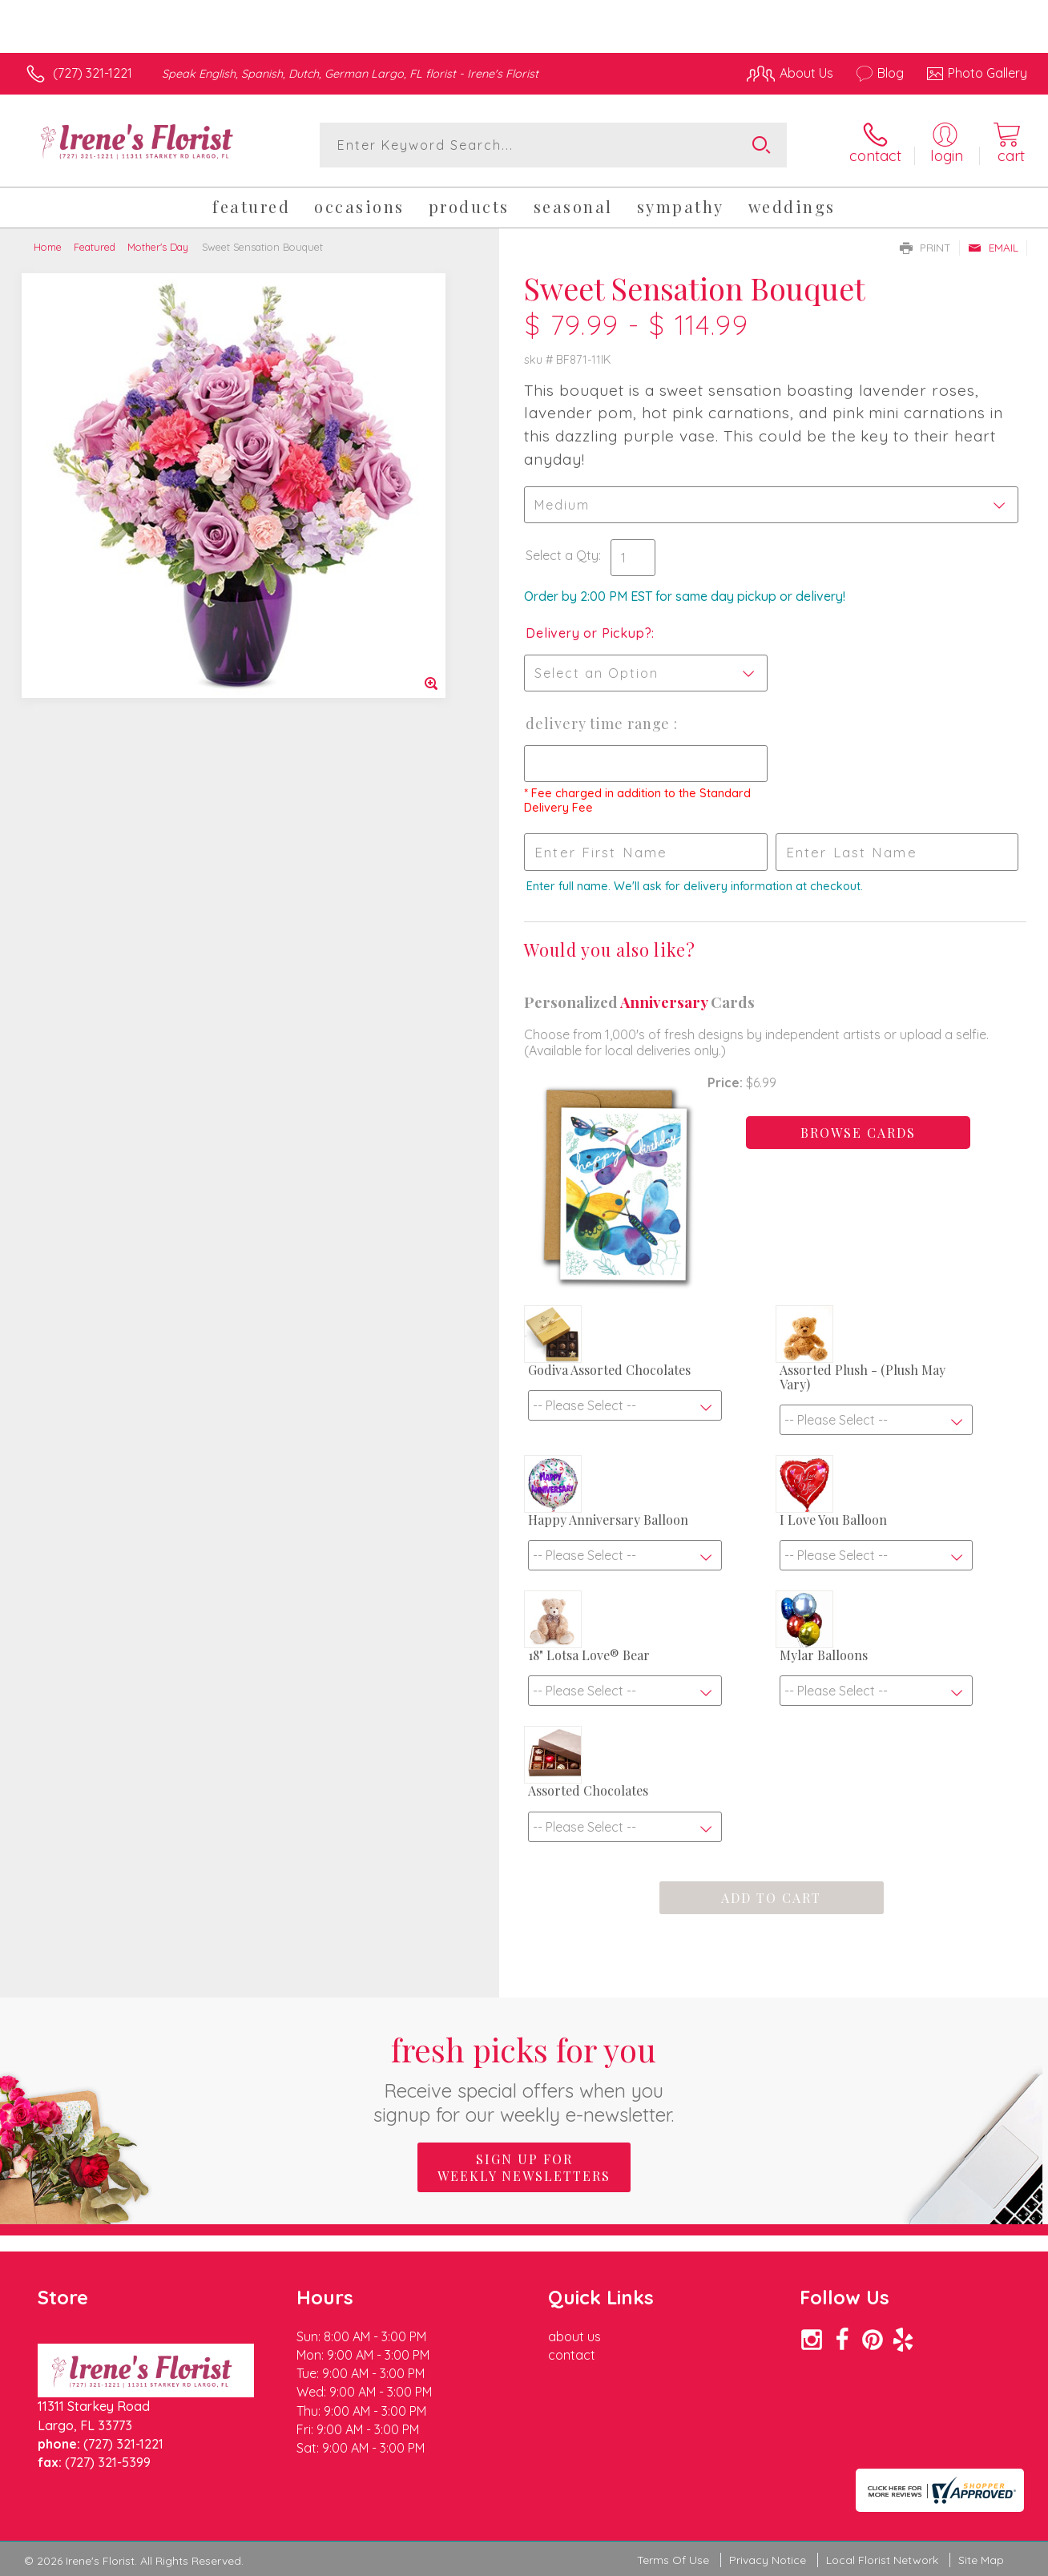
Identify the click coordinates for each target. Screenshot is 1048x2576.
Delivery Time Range (600, 723)
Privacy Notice (767, 2560)
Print (925, 247)
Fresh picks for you (524, 2077)
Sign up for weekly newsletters (524, 2167)
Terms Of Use (673, 2560)
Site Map (981, 2560)
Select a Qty (562, 555)
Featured (94, 246)
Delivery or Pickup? (588, 633)
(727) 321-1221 (92, 73)
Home (48, 246)
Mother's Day (157, 246)
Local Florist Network (882, 2560)
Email (993, 247)
